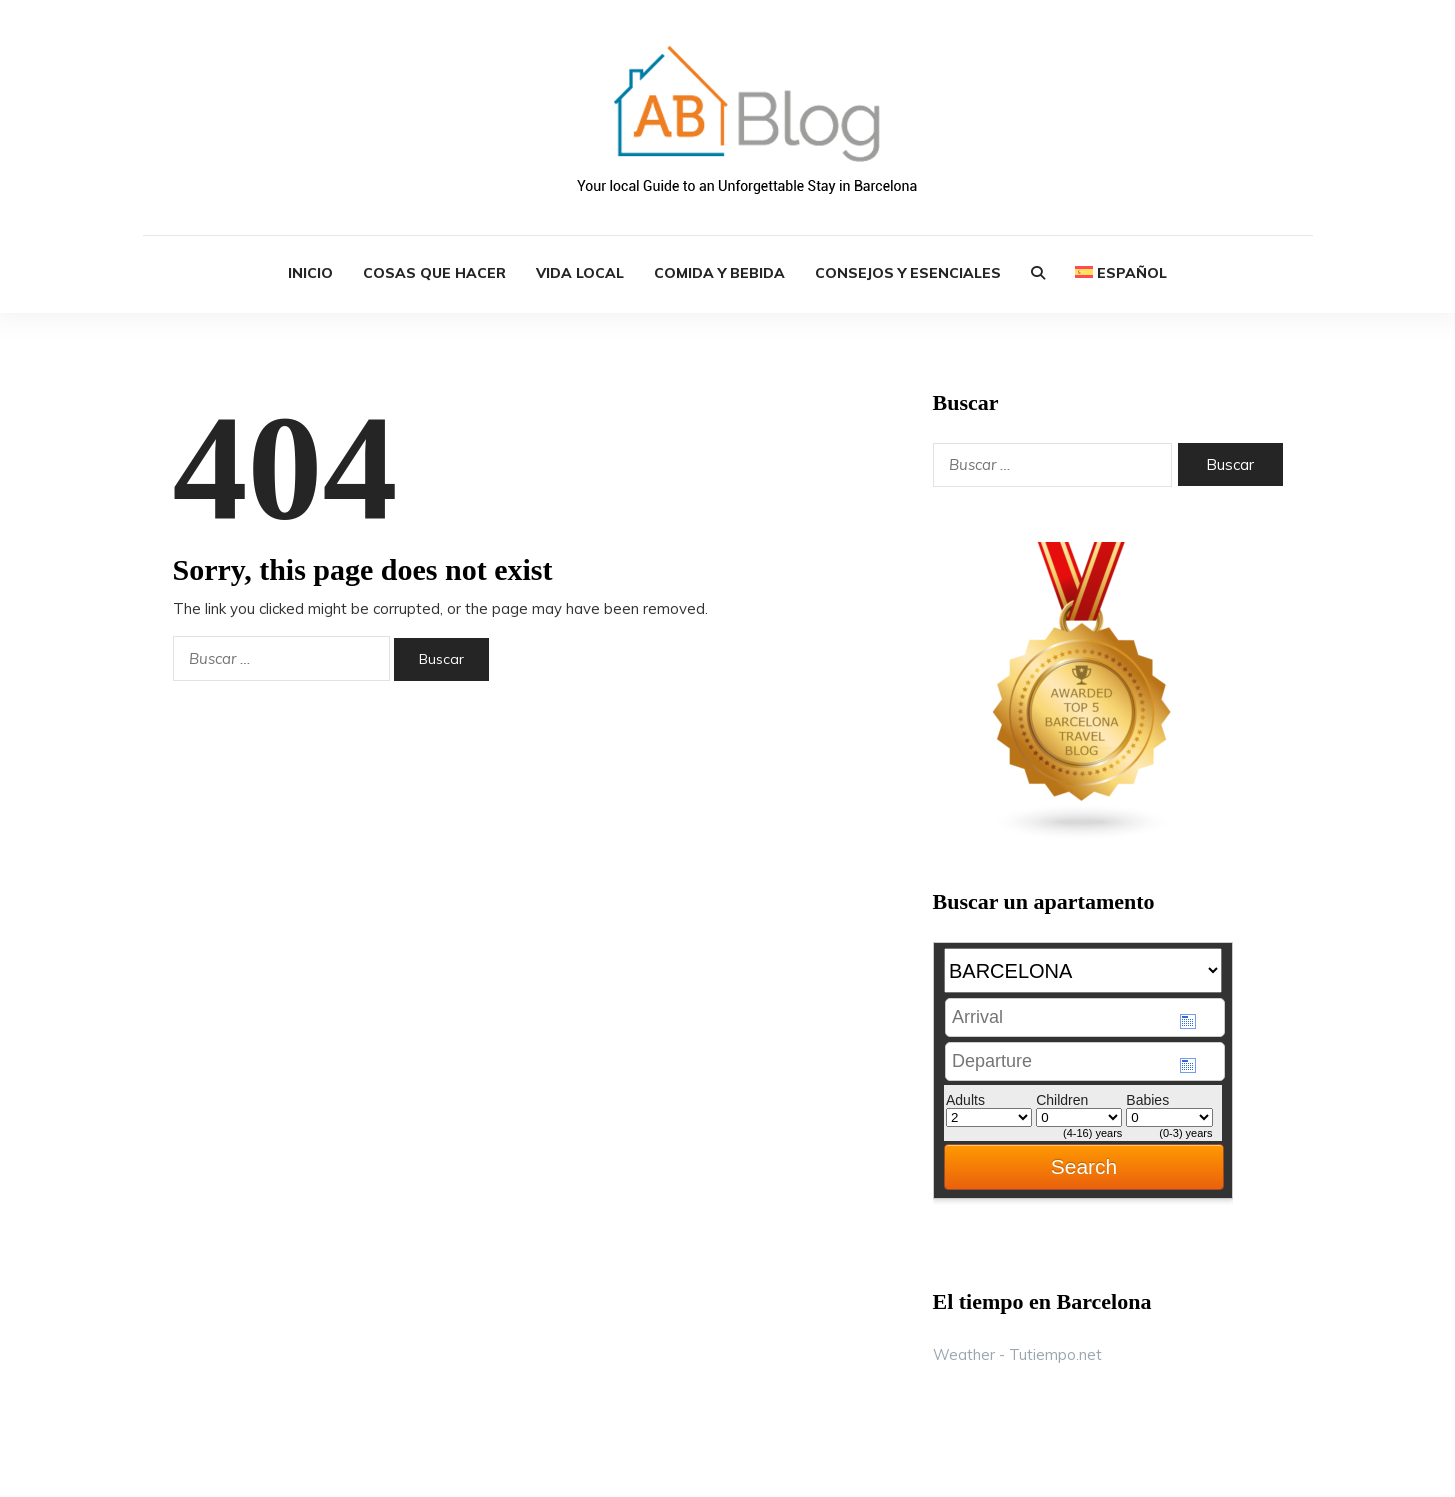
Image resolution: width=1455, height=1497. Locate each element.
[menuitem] (1121, 274)
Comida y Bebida (719, 273)
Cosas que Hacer (434, 273)
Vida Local (580, 273)
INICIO (310, 273)
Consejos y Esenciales (908, 273)
